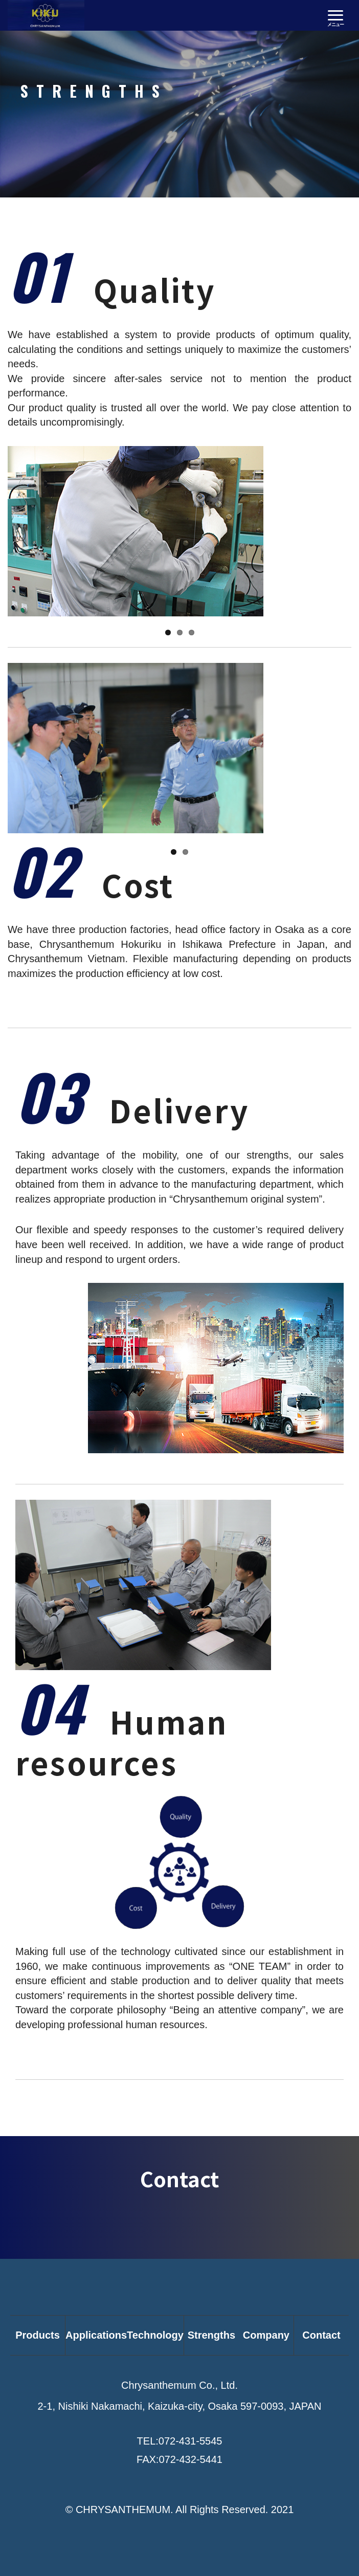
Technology (155, 2335)
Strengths (211, 2335)
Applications (96, 2335)
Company (266, 2335)
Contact (321, 2335)
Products (37, 2335)
